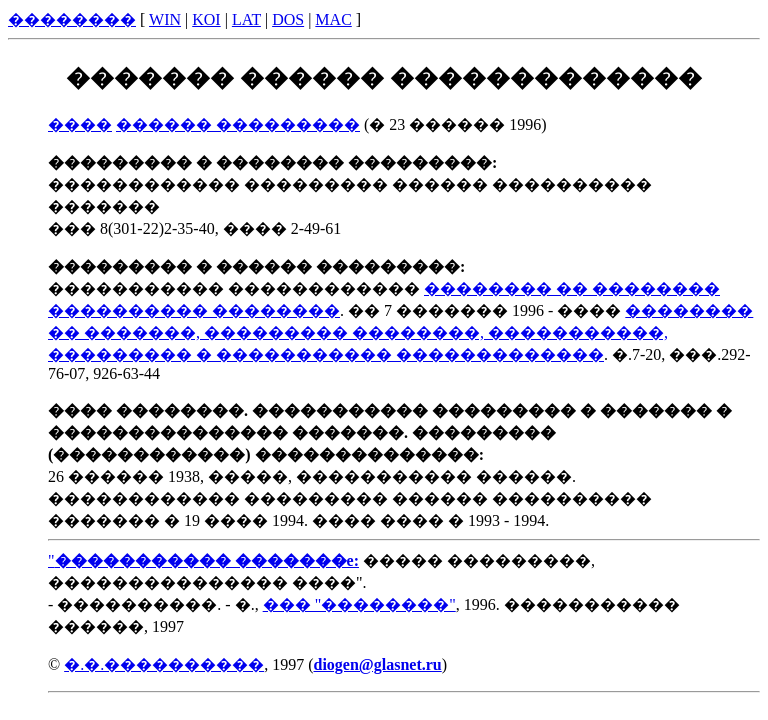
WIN (165, 19)
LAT (246, 19)
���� (80, 124)
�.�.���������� (164, 664)
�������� (72, 19)
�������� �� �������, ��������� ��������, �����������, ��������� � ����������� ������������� (400, 332)
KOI (206, 19)
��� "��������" (359, 604)
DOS (288, 19)
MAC (333, 19)
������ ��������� (238, 124)
